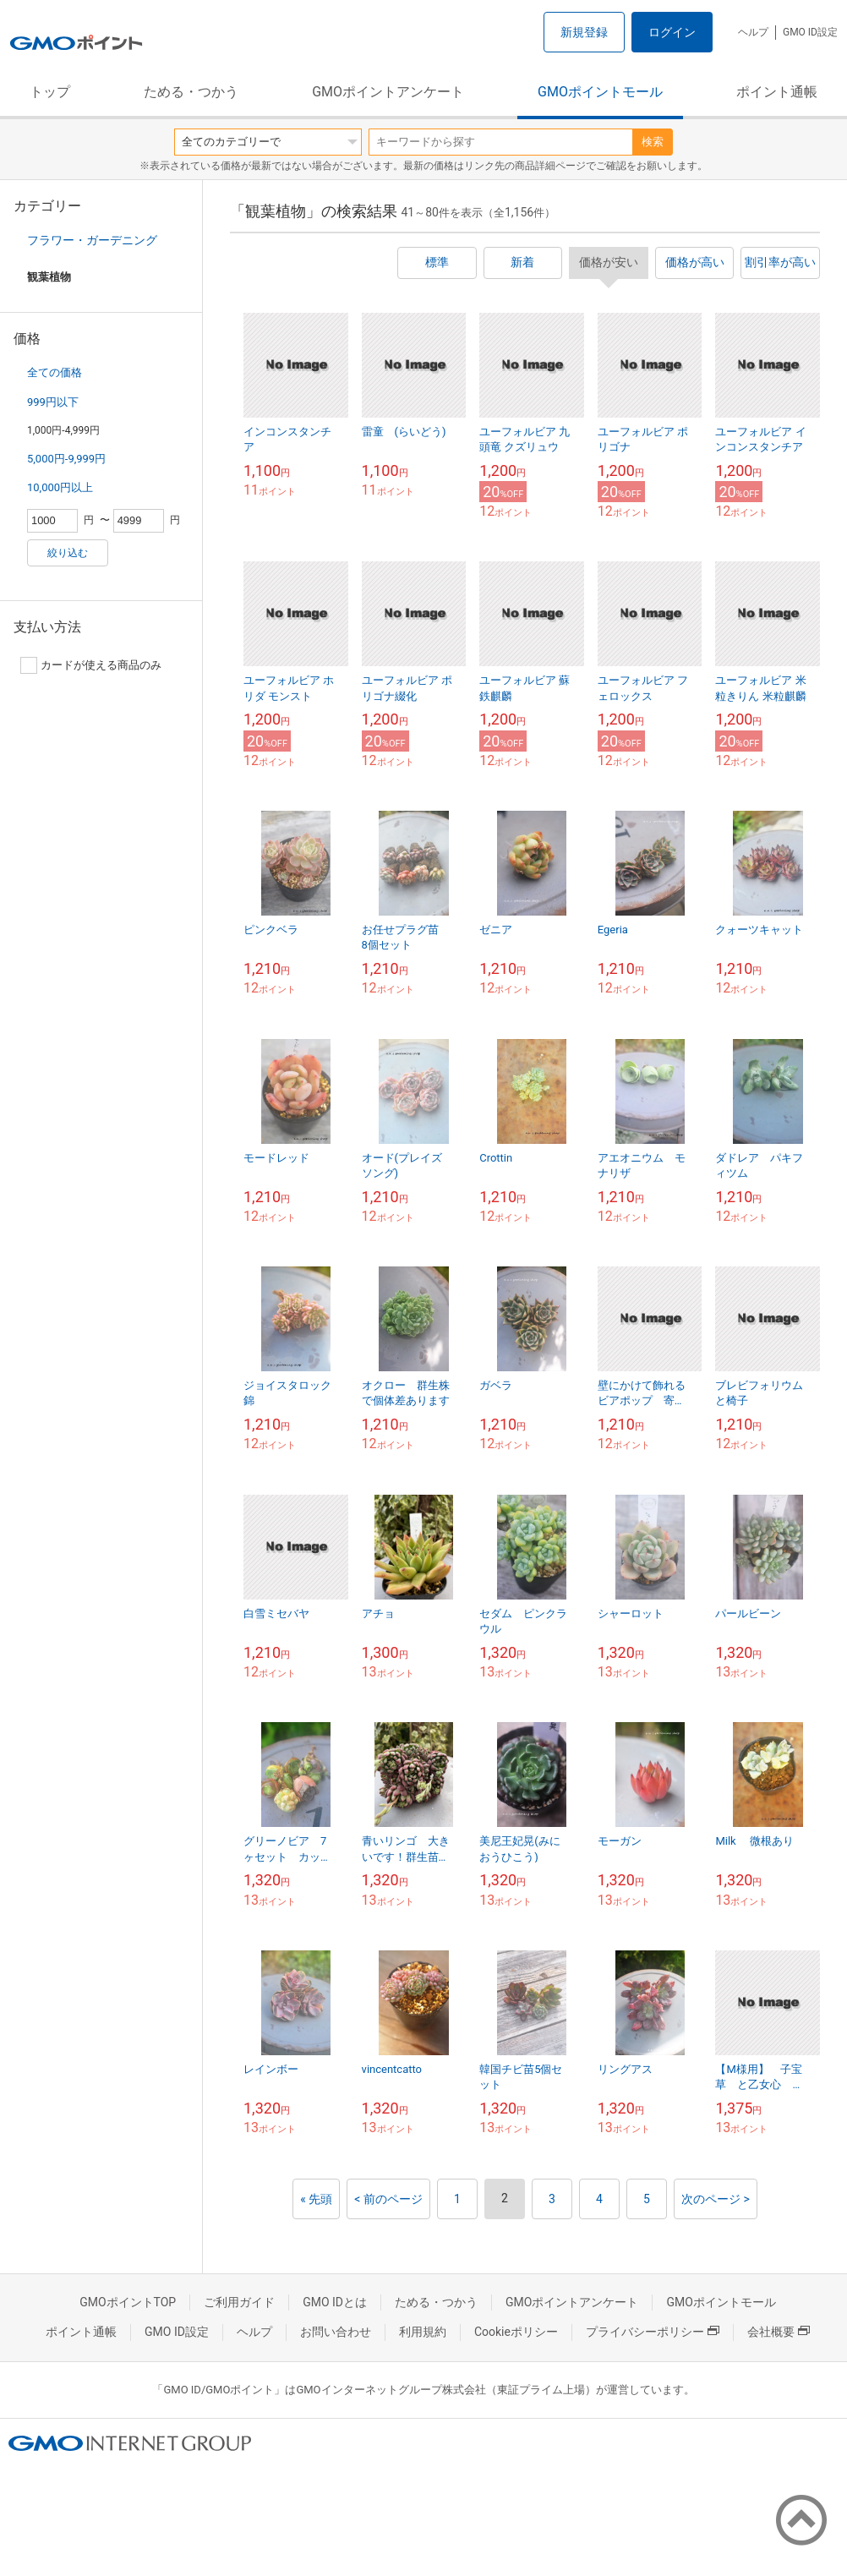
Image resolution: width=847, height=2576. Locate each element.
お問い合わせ (335, 2331)
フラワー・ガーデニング (92, 240)
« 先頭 (316, 2199)
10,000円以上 (60, 487)
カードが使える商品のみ (90, 665)
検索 (653, 141)
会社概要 (778, 2331)
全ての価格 (54, 372)
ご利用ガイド (239, 2302)
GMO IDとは (335, 2302)
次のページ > (715, 2199)
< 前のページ (388, 2199)
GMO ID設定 (810, 32)
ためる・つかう (191, 92)
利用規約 (422, 2331)
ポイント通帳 (776, 92)
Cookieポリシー (516, 2331)
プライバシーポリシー (652, 2331)
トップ (50, 92)
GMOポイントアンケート (388, 92)
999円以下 (53, 402)
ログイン (672, 32)
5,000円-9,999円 (66, 458)
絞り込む (67, 553)
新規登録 (584, 32)
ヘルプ (753, 32)
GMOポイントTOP (127, 2302)
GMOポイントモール (600, 92)
